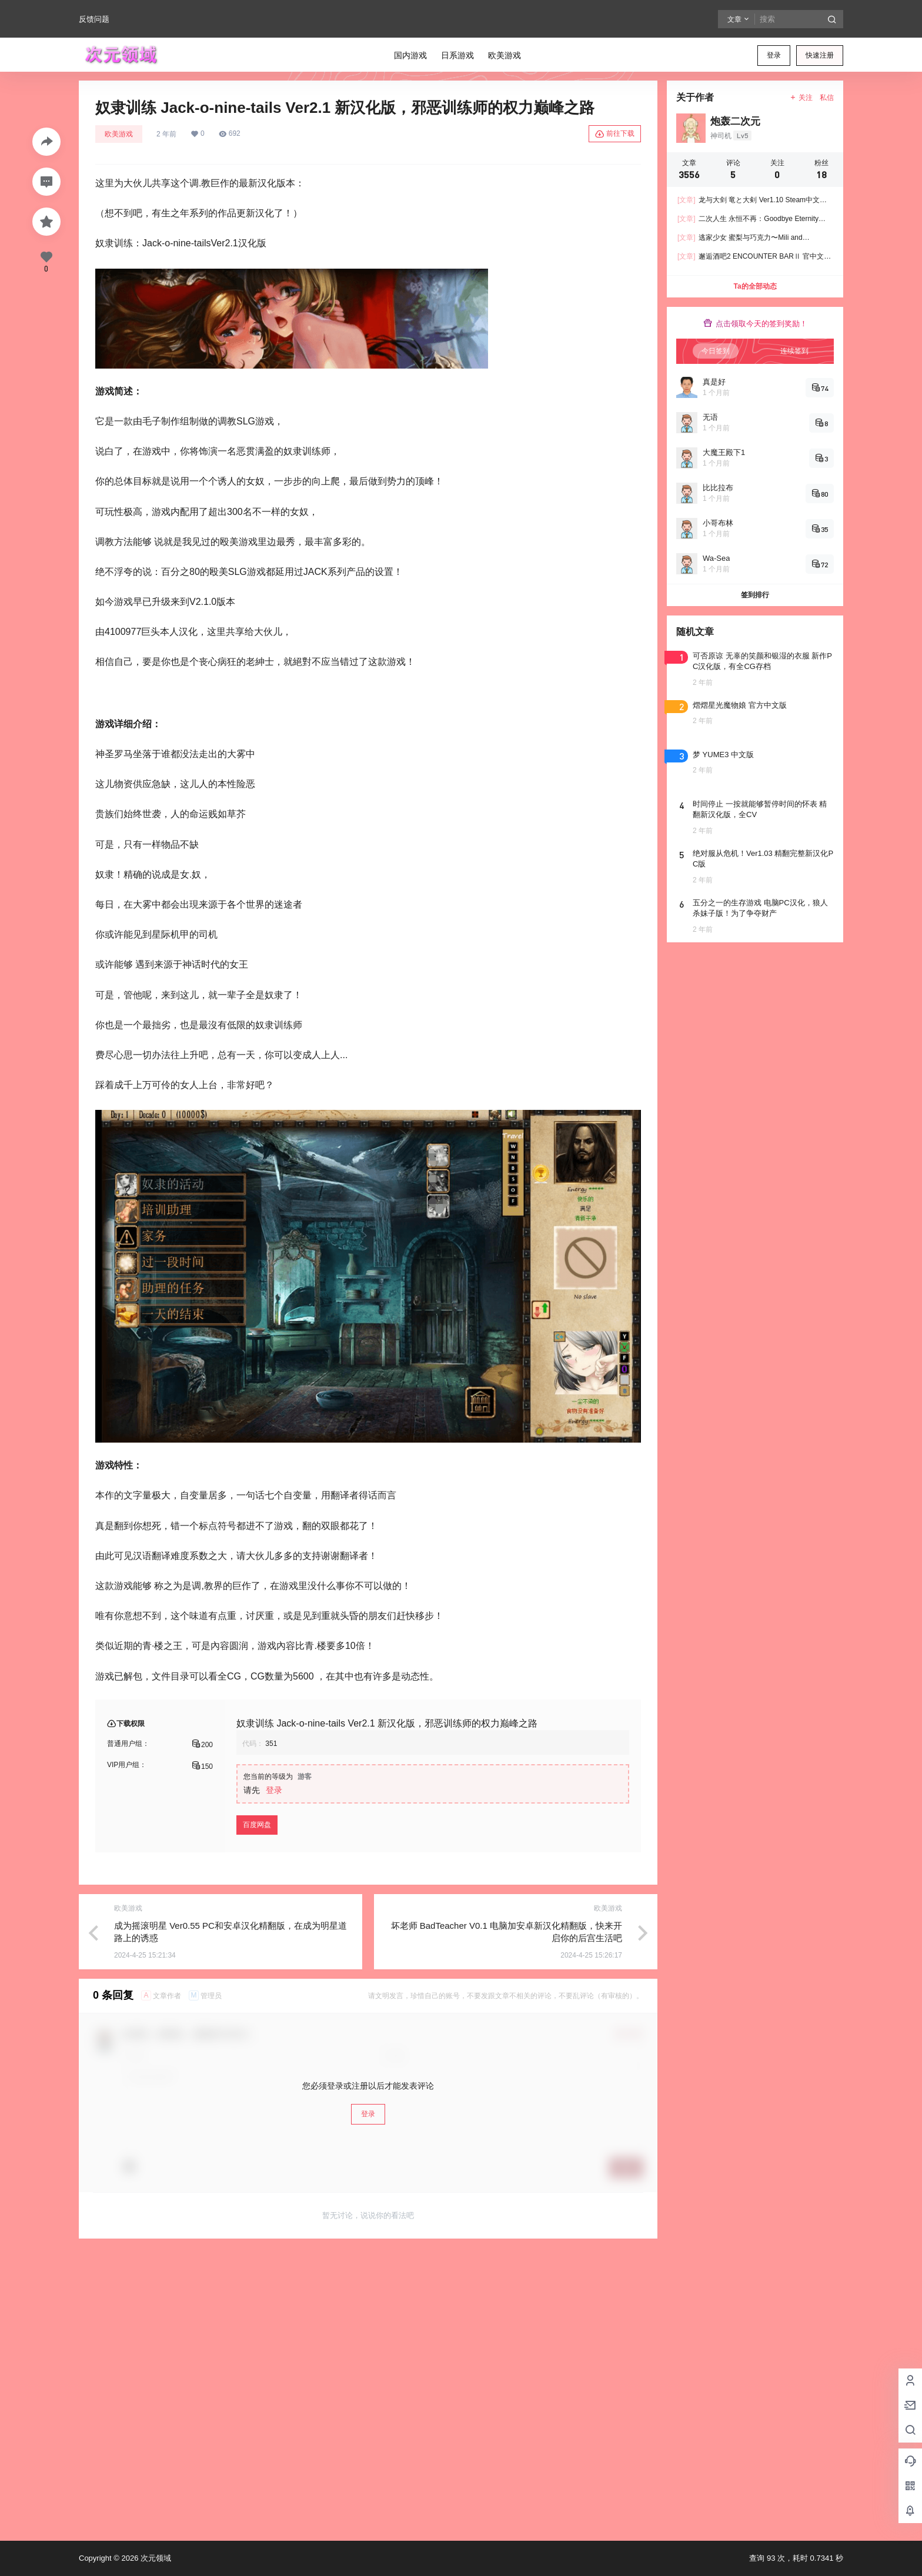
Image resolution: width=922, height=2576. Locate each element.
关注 (801, 97)
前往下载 (614, 134)
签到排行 (755, 595)
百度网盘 (257, 1825)
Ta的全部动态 (754, 286)
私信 (827, 97)
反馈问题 (94, 19)
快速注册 (820, 55)
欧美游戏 (119, 134)
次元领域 (154, 2558)
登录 (774, 55)
